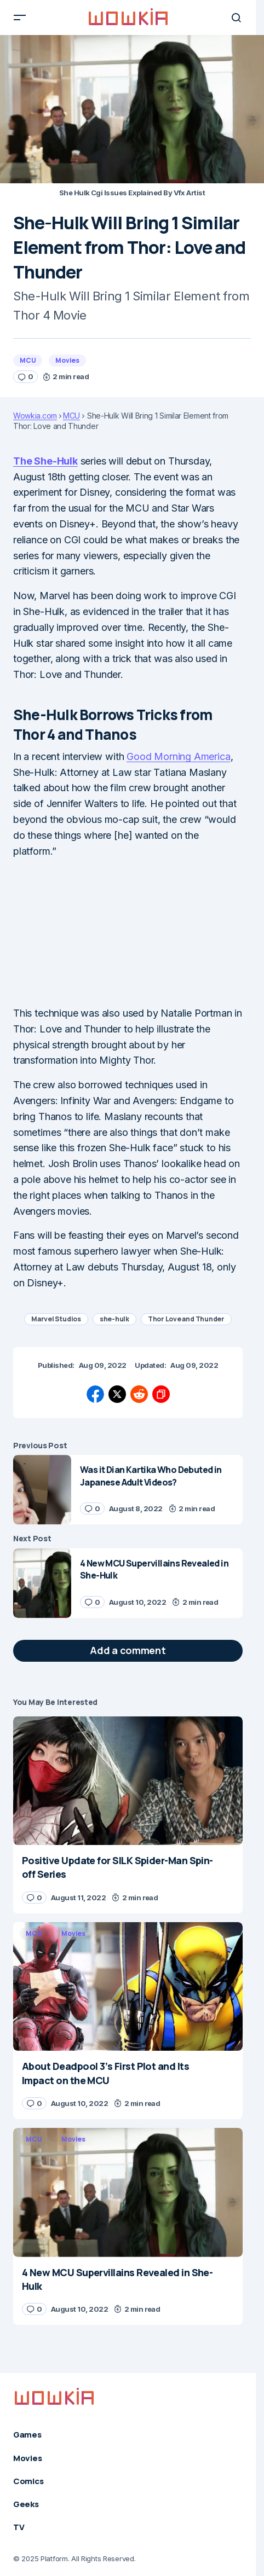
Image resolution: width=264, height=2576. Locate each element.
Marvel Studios (56, 1319)
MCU (28, 360)
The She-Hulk (45, 461)
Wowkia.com (35, 415)
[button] (20, 17)
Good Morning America (178, 756)
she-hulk (114, 1319)
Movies (67, 360)
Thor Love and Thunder (186, 1319)
